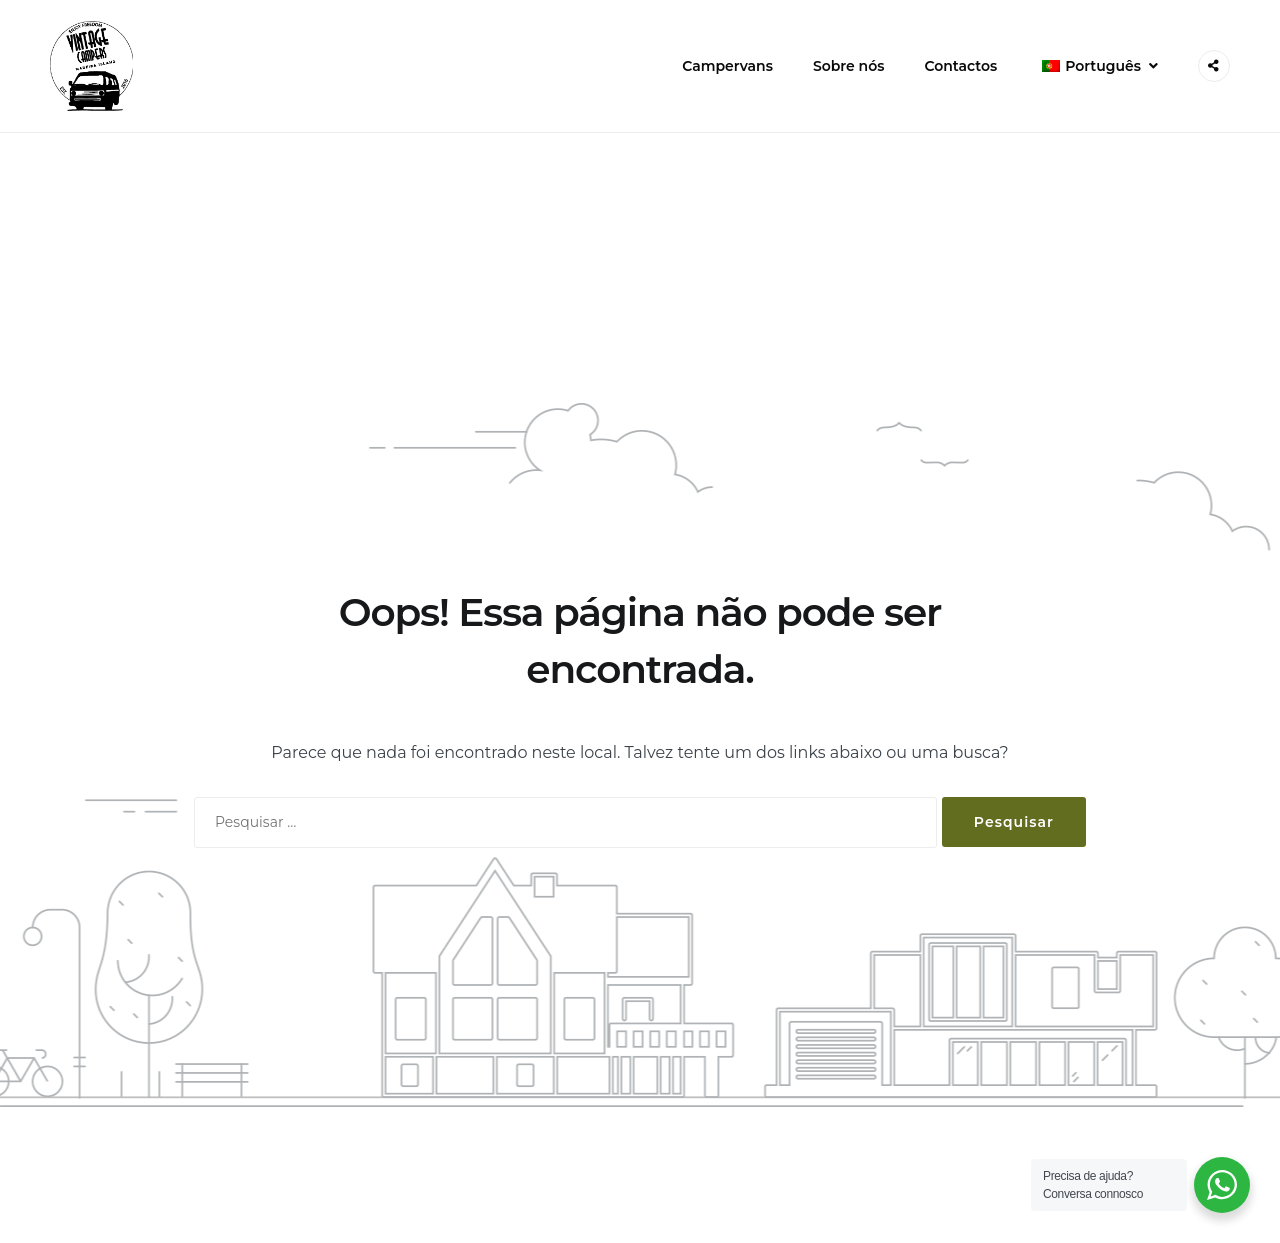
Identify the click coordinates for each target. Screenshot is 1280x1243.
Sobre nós (849, 66)
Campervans (727, 66)
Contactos (960, 66)
